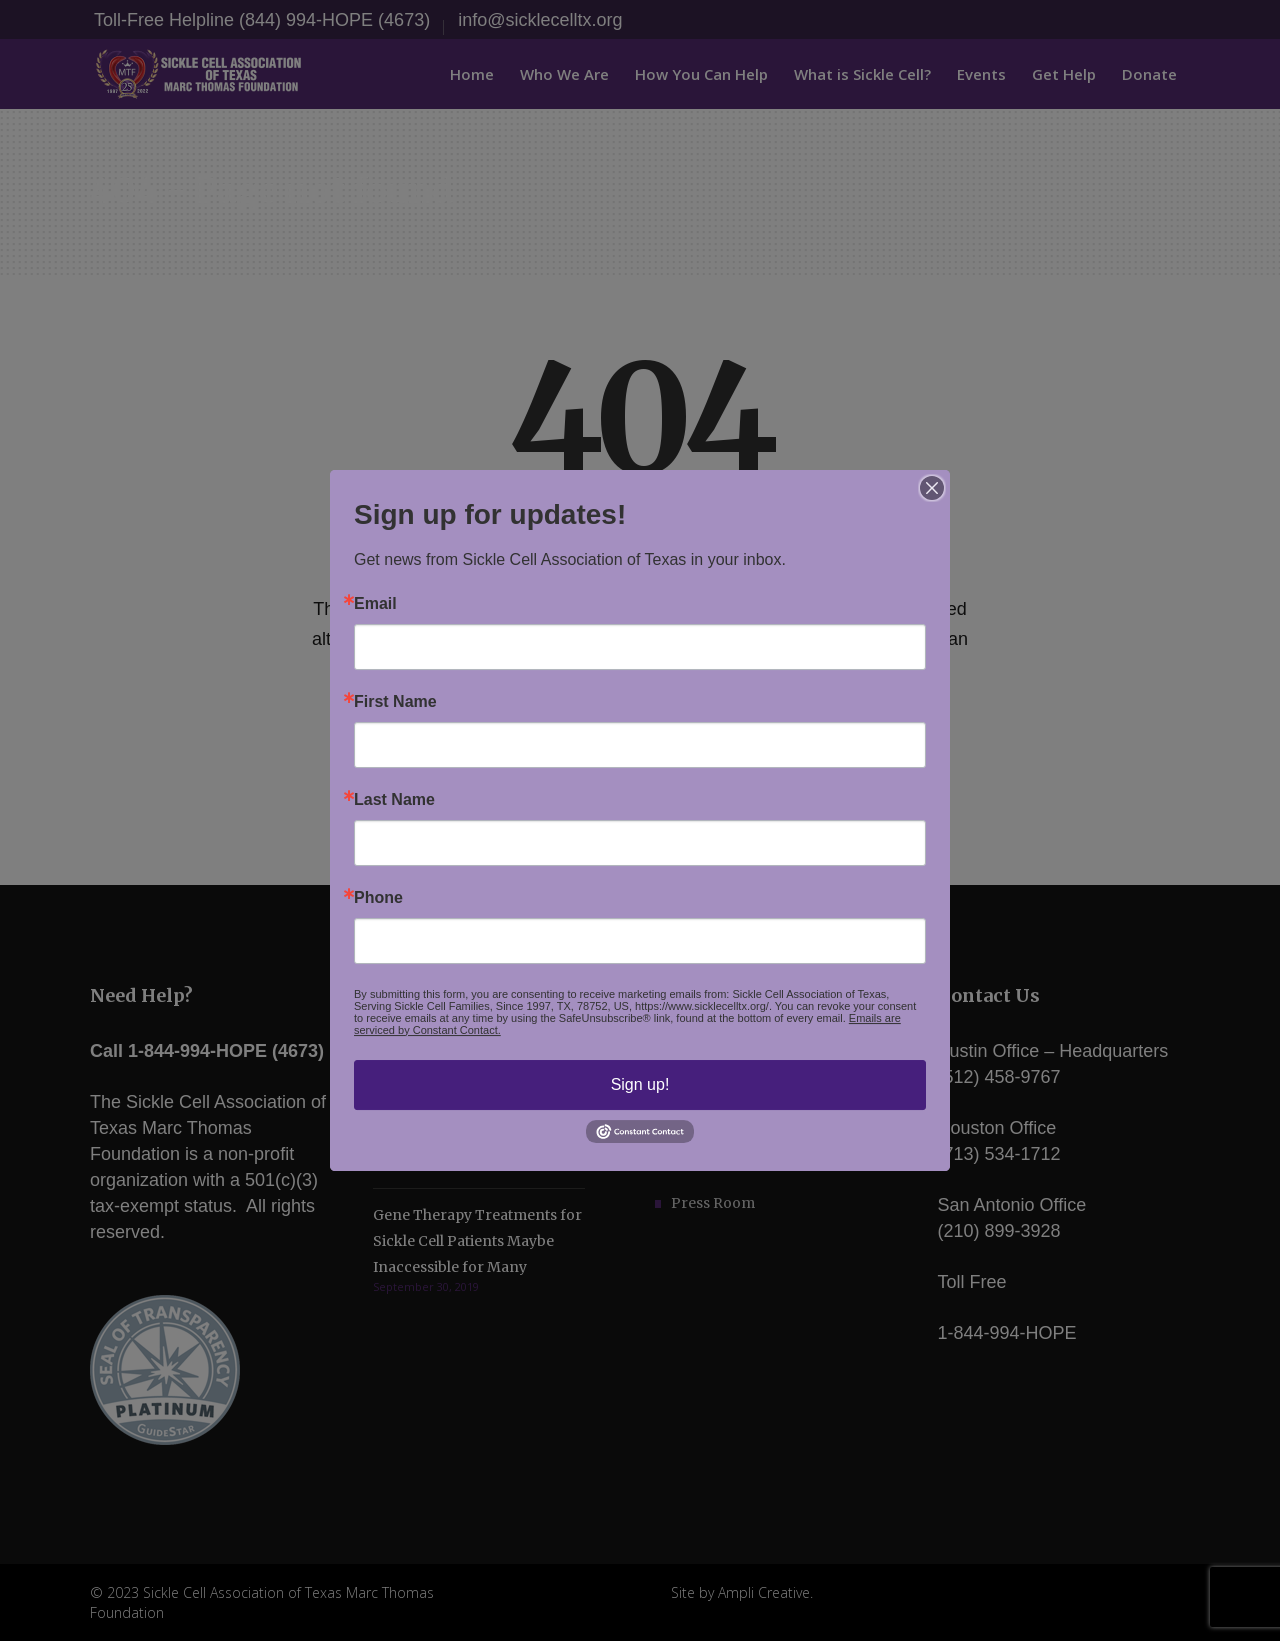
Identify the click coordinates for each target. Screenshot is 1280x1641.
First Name (395, 702)
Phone (378, 898)
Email (375, 604)
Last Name (394, 800)
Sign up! (640, 1084)
